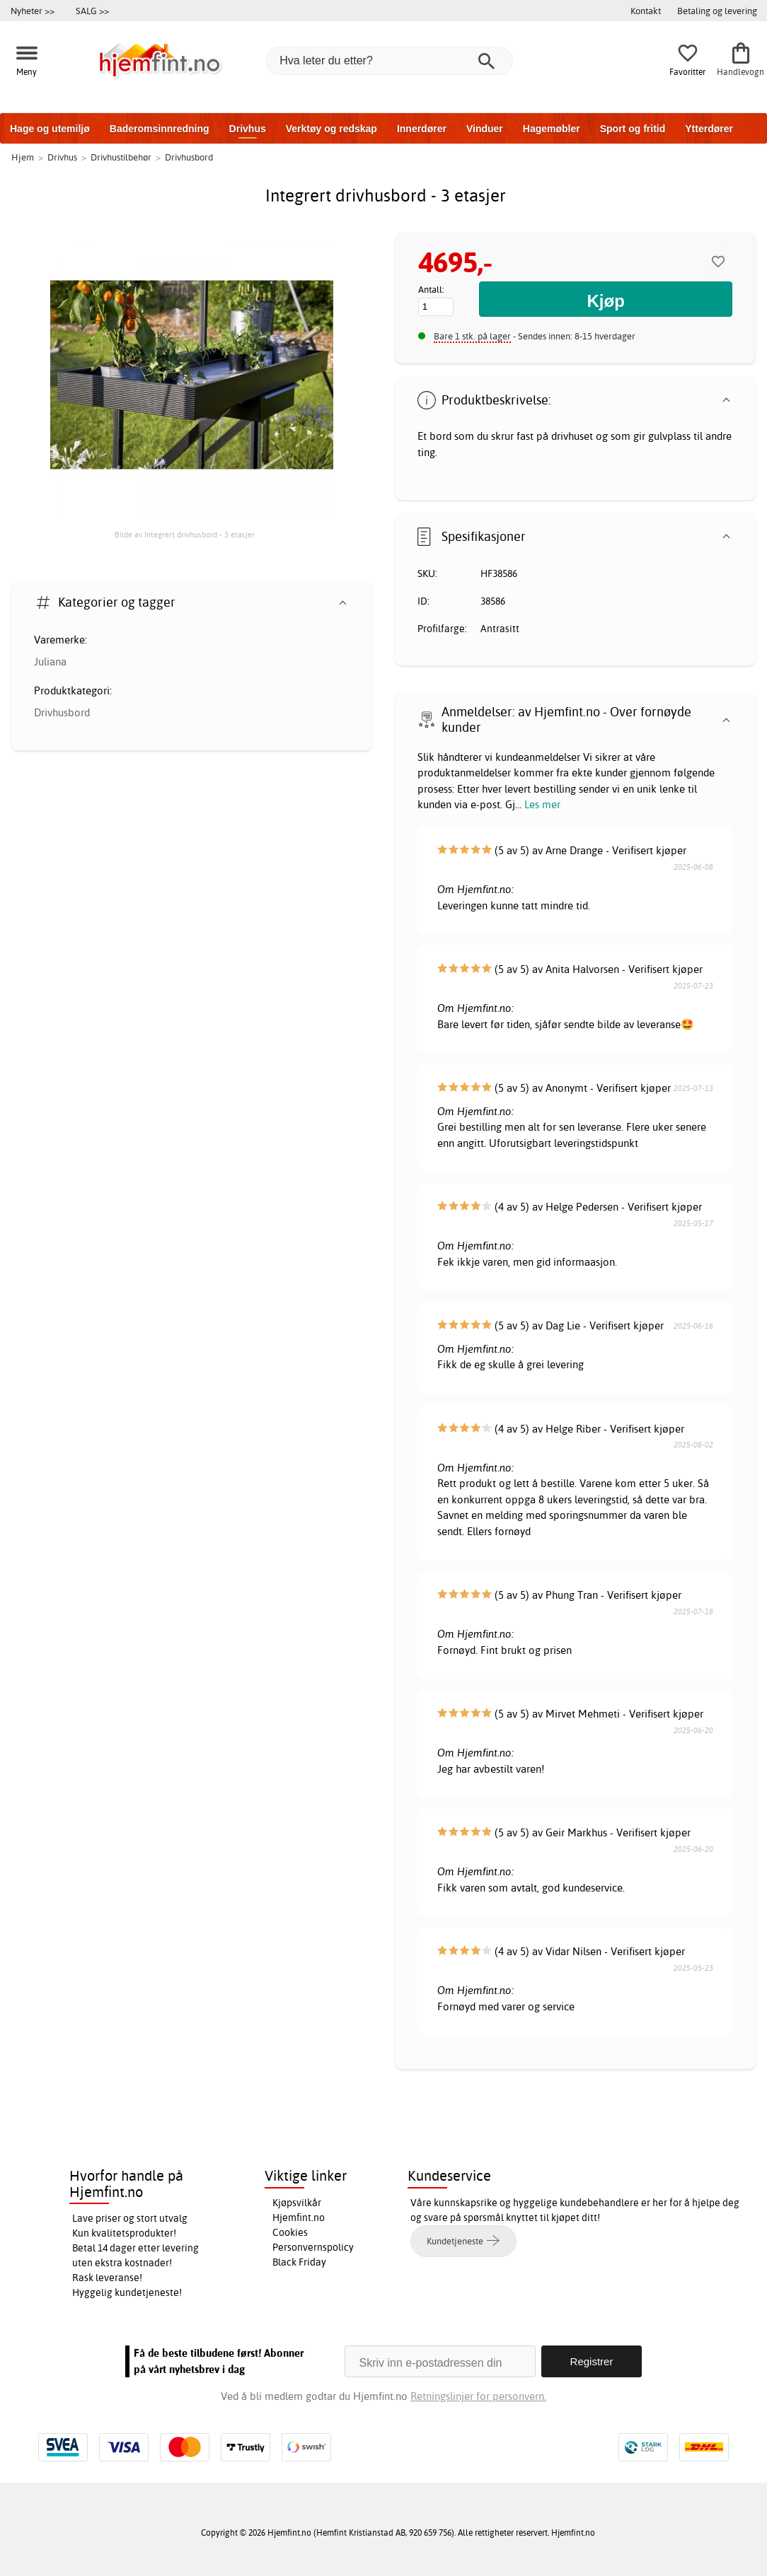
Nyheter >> (32, 10)
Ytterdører (709, 128)
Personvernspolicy (313, 2247)
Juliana (50, 661)
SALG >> (92, 10)
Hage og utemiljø (50, 128)
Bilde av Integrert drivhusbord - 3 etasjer (185, 535)
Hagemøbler (551, 128)
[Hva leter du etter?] (389, 61)
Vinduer (484, 128)
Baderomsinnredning (159, 128)
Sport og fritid (633, 128)
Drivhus (247, 128)
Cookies (290, 2232)
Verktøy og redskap (331, 128)
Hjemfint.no (298, 2217)
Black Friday (299, 2262)
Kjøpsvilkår (296, 2202)
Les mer (542, 804)
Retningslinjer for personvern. (478, 2396)
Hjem (22, 157)
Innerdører (421, 128)
